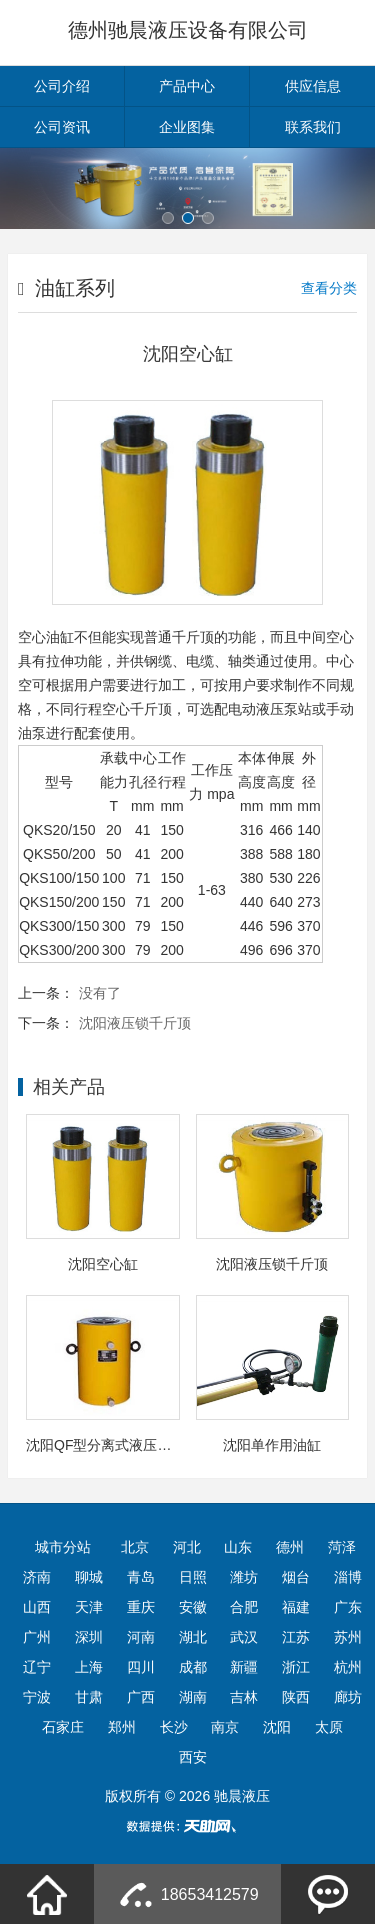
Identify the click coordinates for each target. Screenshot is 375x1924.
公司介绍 (62, 86)
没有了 (100, 993)
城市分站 (63, 1547)
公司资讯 (62, 127)
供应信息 (313, 86)
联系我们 (313, 127)
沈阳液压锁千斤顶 (135, 1023)
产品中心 (187, 86)
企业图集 (187, 127)
